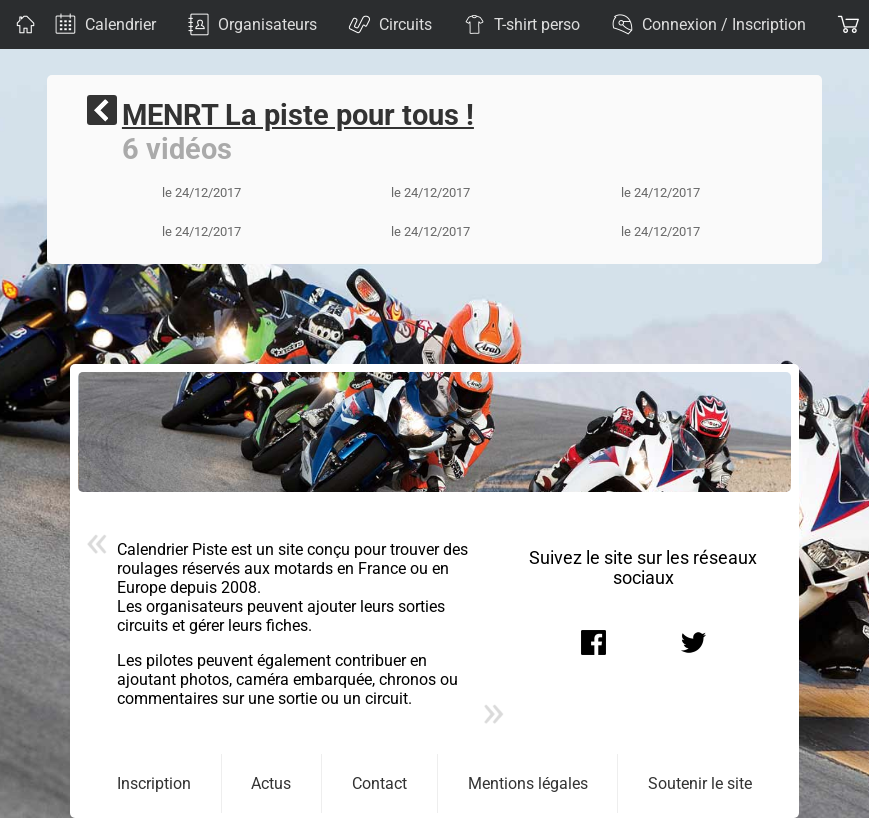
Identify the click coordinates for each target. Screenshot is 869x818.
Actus (271, 783)
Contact (379, 783)
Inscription (154, 783)
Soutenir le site (700, 783)
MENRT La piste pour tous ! (298, 115)
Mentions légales (528, 783)
